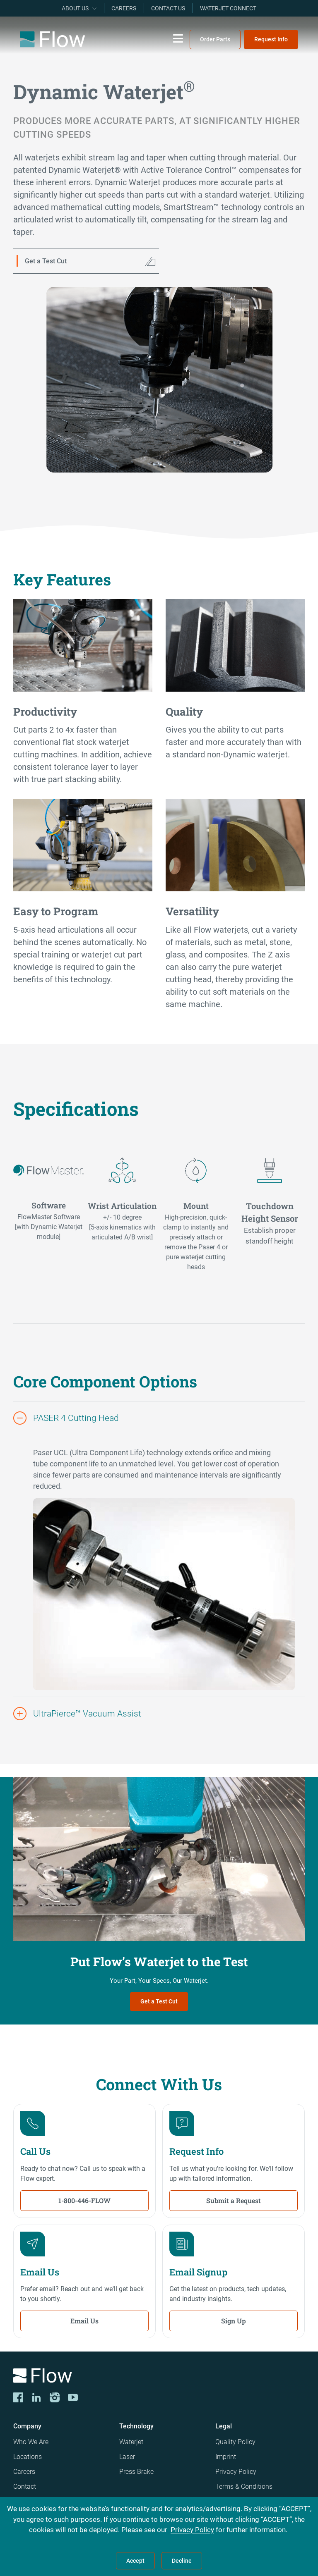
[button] (159, 1418)
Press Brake (136, 2472)
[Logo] (159, 2377)
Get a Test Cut (159, 2001)
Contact (24, 2486)
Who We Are (30, 2442)
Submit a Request (233, 2200)
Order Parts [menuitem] (215, 39)
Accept (135, 2560)
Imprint (225, 2457)
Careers (24, 2472)
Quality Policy (235, 2442)
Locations (27, 2457)
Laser (127, 2457)
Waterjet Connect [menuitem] (228, 8)
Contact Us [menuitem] (168, 8)
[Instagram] (55, 2397)
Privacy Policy (235, 2472)
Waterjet (131, 2442)
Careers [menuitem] (123, 8)
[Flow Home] (52, 39)
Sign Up (233, 2320)
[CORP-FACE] (18, 2397)
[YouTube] (73, 2397)
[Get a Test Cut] (86, 261)
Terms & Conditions (243, 2486)
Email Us (84, 2320)
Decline (182, 2560)
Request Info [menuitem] (271, 39)
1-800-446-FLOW (84, 2200)
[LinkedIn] (36, 2397)
